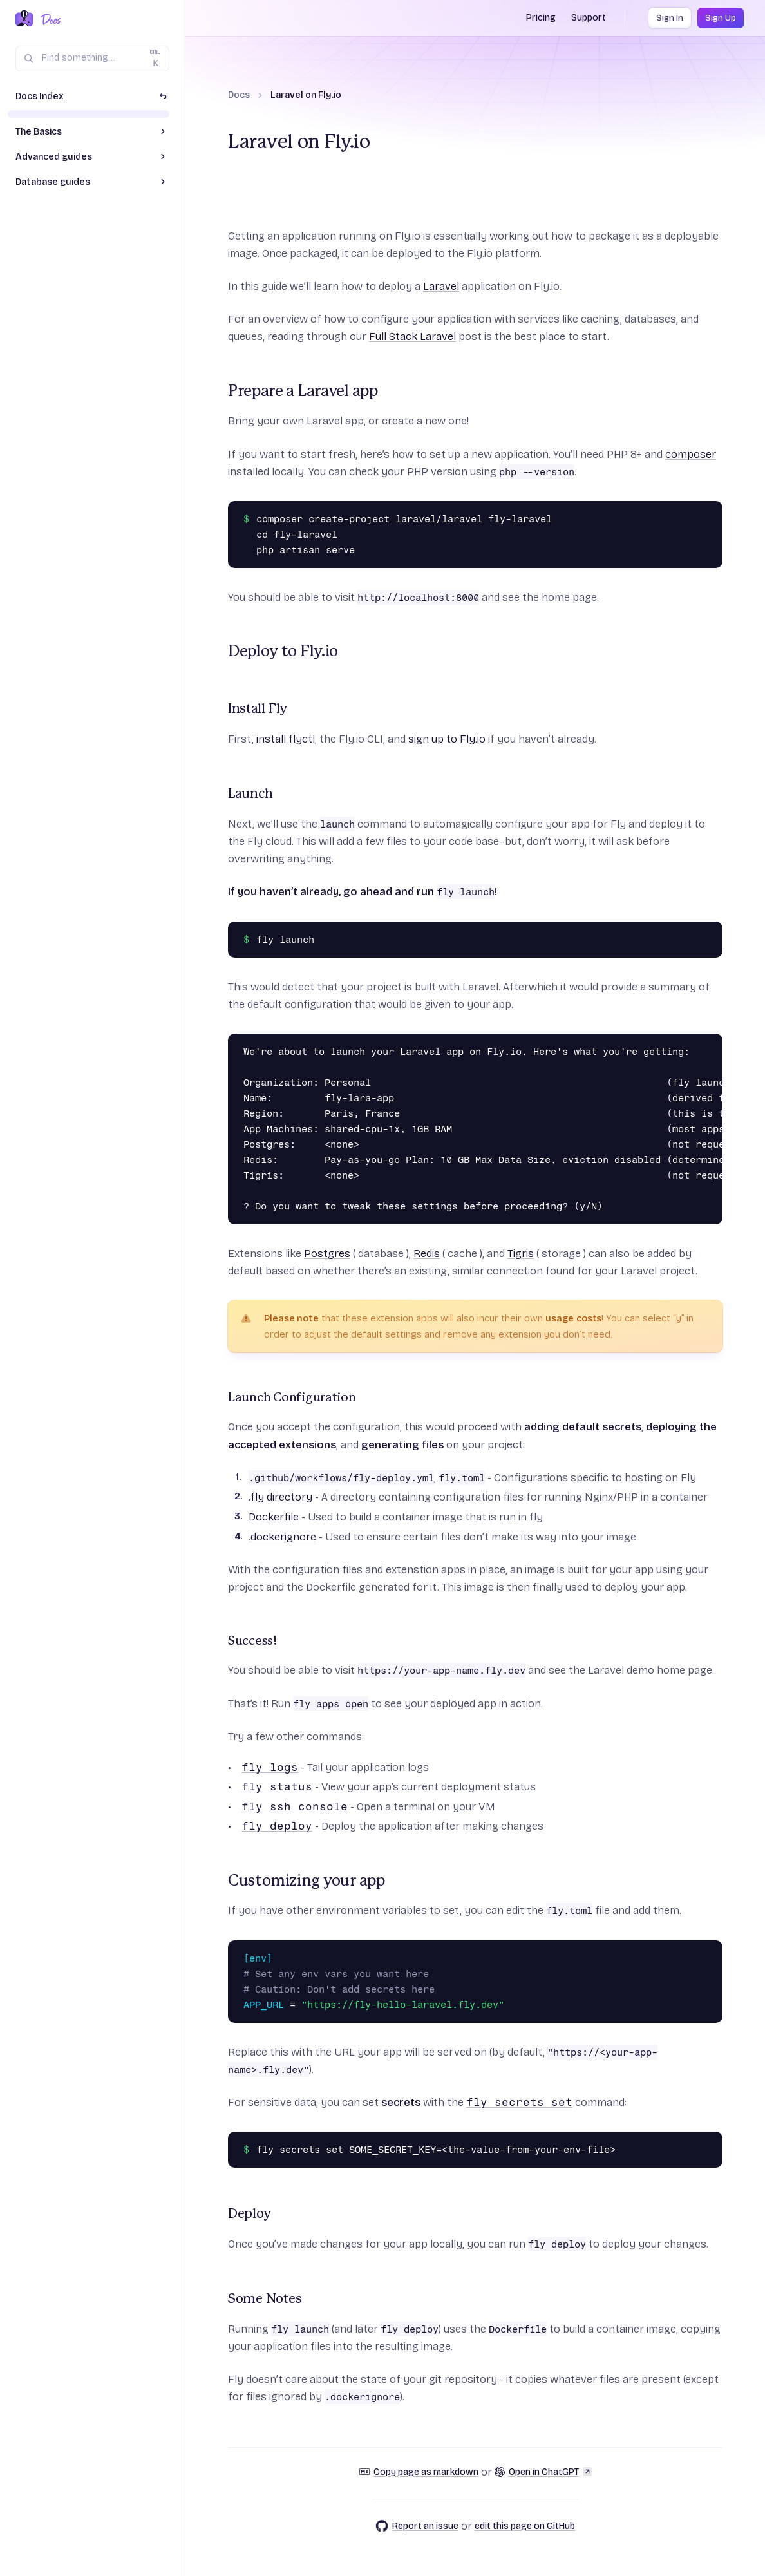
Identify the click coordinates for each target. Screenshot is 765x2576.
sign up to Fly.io (447, 739)
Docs (239, 95)
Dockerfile (274, 1517)
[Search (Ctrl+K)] (92, 58)
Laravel (441, 286)
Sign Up (720, 18)
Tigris (520, 1253)
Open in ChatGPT (543, 2472)
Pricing (541, 17)
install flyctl (285, 739)
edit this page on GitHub (525, 2526)
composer (690, 454)
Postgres (327, 1253)
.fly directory (280, 1497)
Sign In (669, 18)
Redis (426, 1253)
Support (588, 17)
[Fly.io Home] (24, 19)
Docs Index (39, 96)
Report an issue (416, 2525)
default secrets (601, 1427)
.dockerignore (282, 1537)
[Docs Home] (48, 19)
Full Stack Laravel (412, 336)
